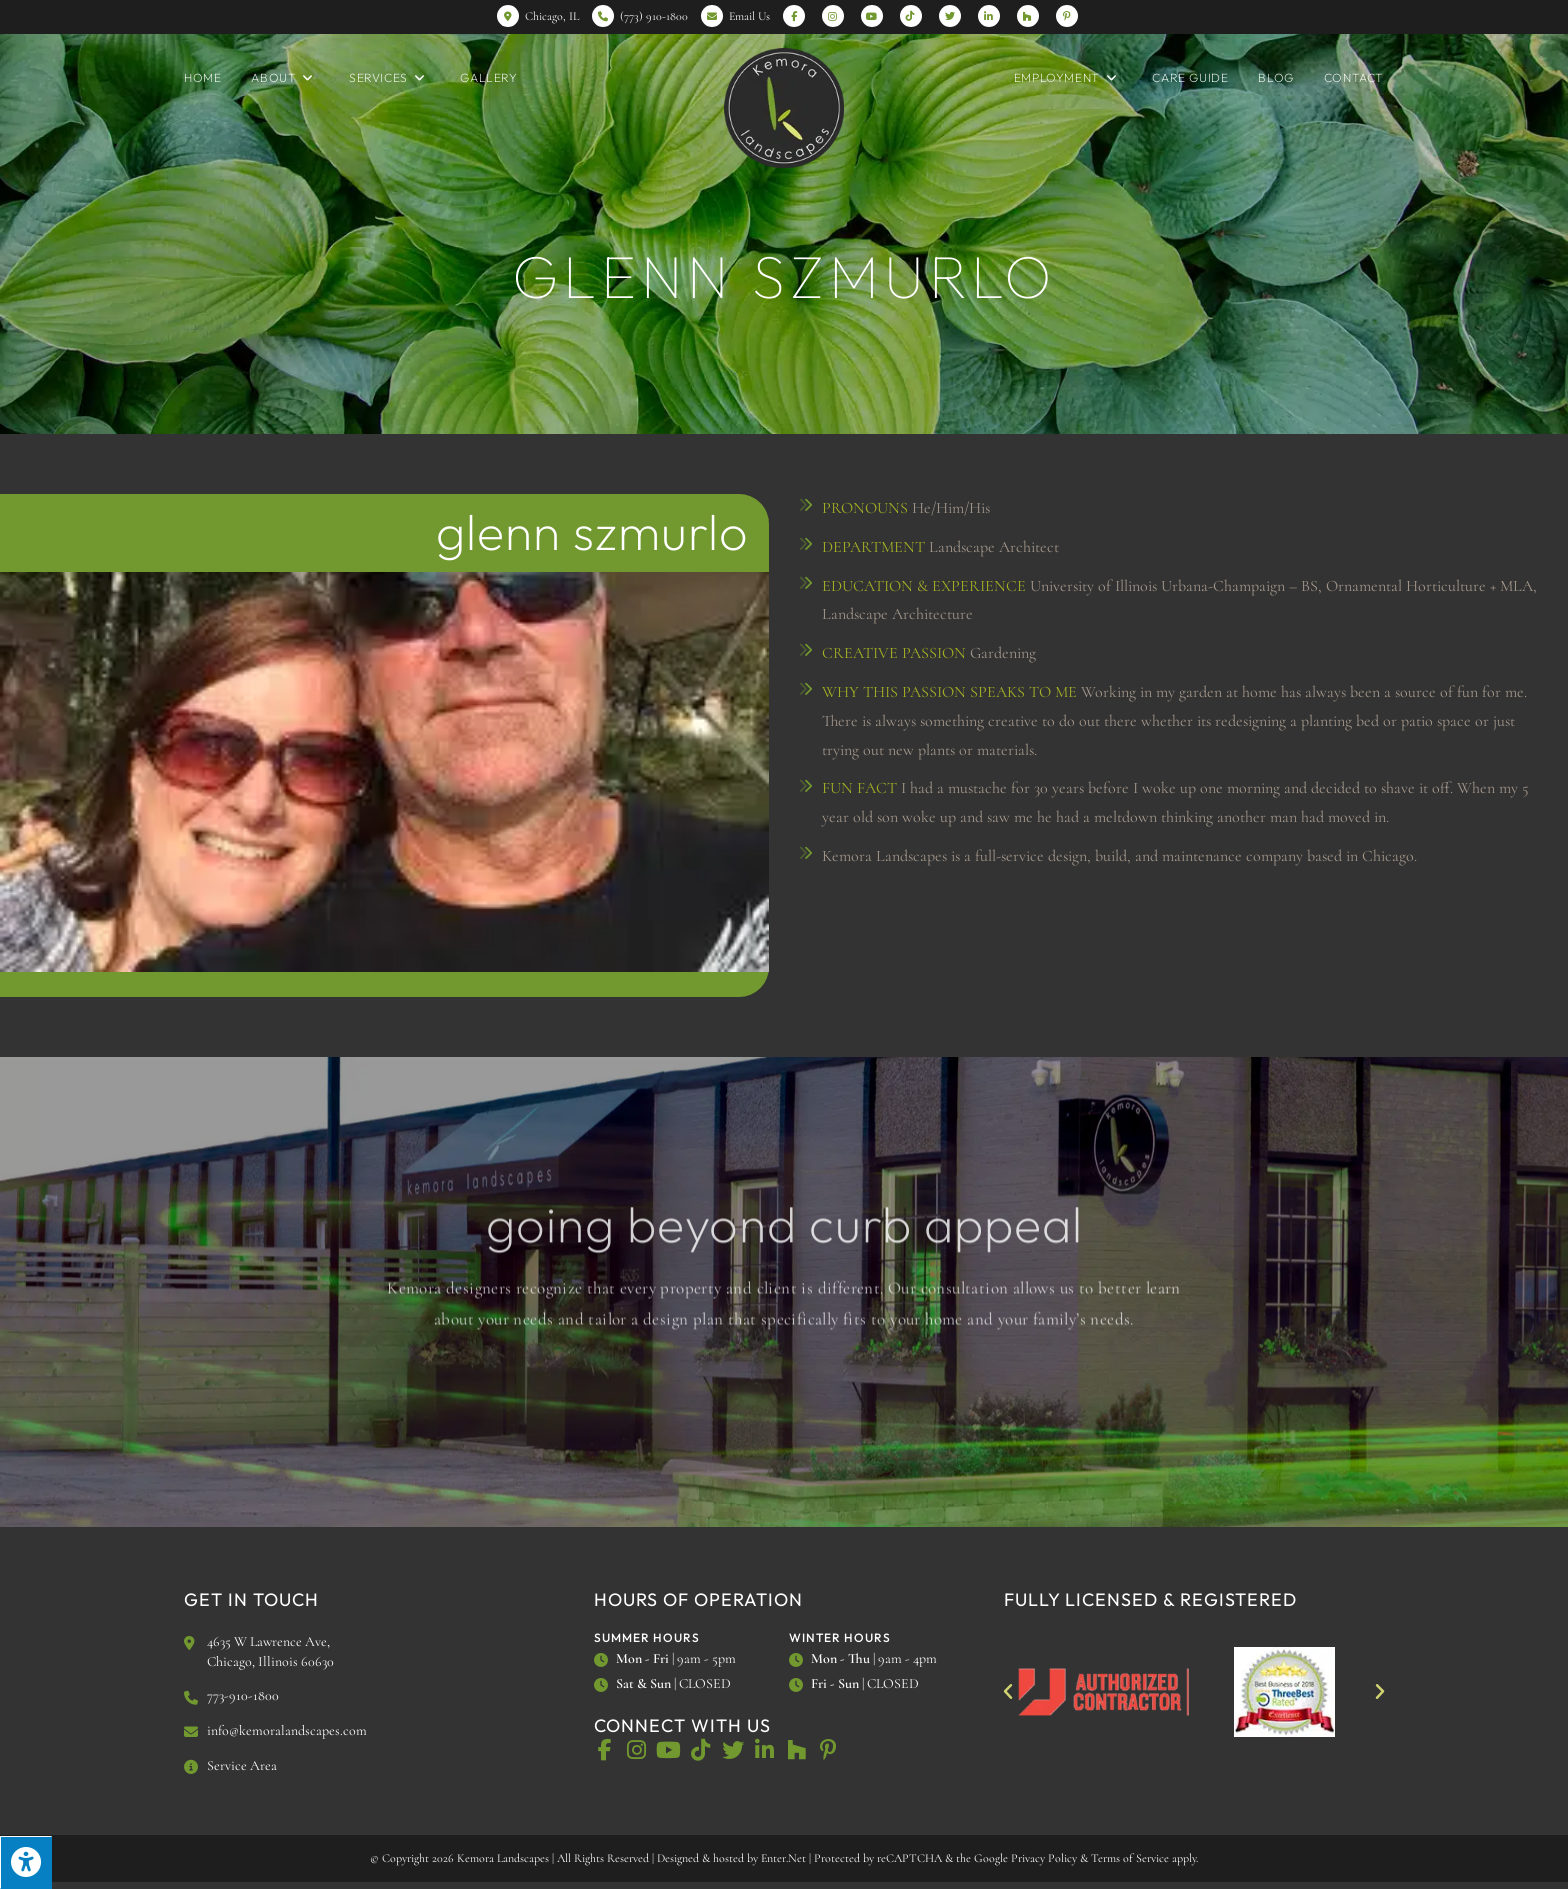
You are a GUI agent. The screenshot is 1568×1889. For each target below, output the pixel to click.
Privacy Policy (1044, 1858)
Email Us (749, 16)
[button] (1008, 1692)
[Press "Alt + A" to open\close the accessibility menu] (26, 1862)
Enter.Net (783, 1858)
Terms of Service (1130, 1858)
